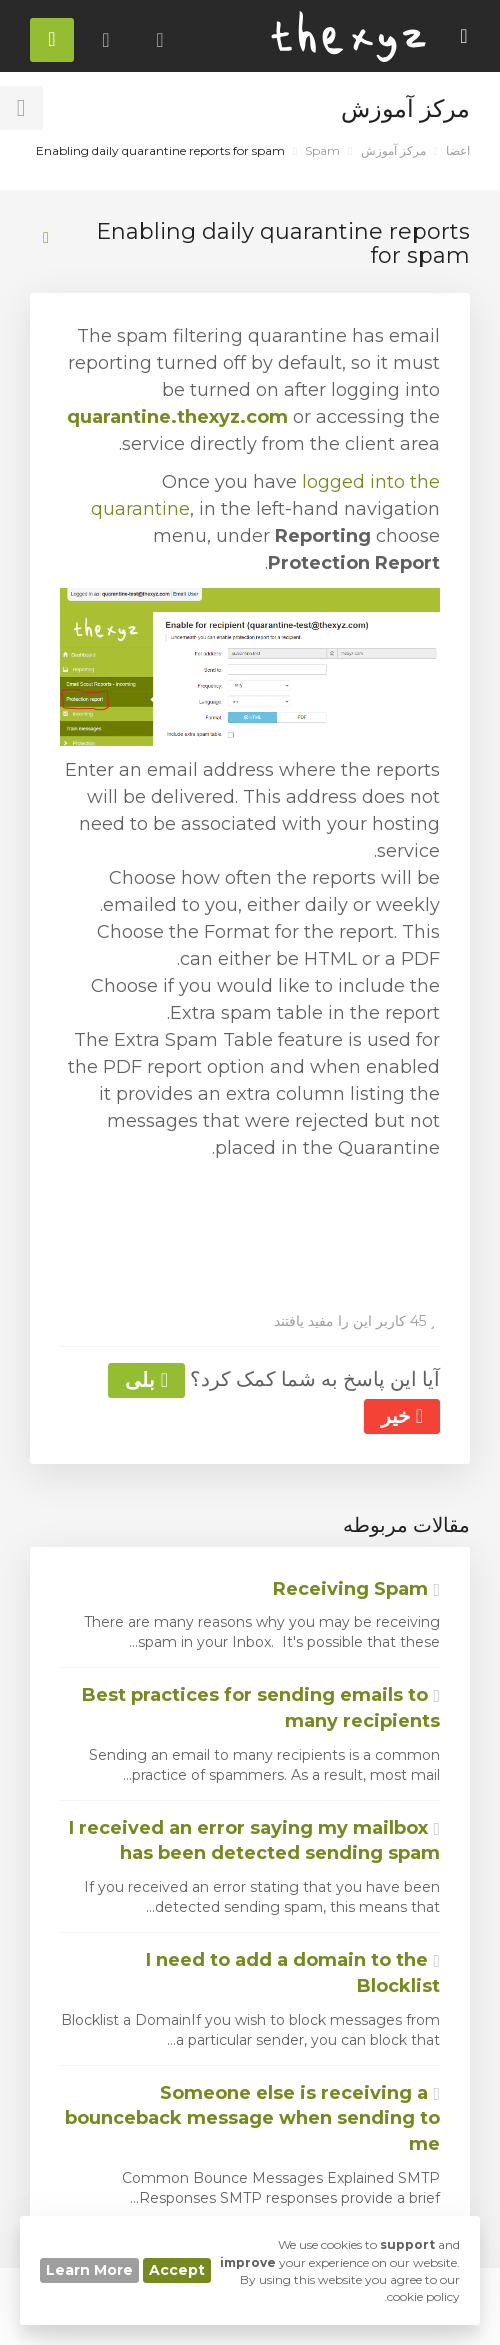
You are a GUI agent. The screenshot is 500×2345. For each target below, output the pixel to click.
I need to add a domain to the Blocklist (293, 1973)
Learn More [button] (89, 2270)
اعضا (458, 150)
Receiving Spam (356, 1589)
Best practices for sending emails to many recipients (261, 1708)
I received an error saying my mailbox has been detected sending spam (254, 1841)
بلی (146, 1380)
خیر (402, 1416)
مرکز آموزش (393, 150)
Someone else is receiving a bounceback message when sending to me (252, 2118)
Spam (322, 150)
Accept (177, 2270)
